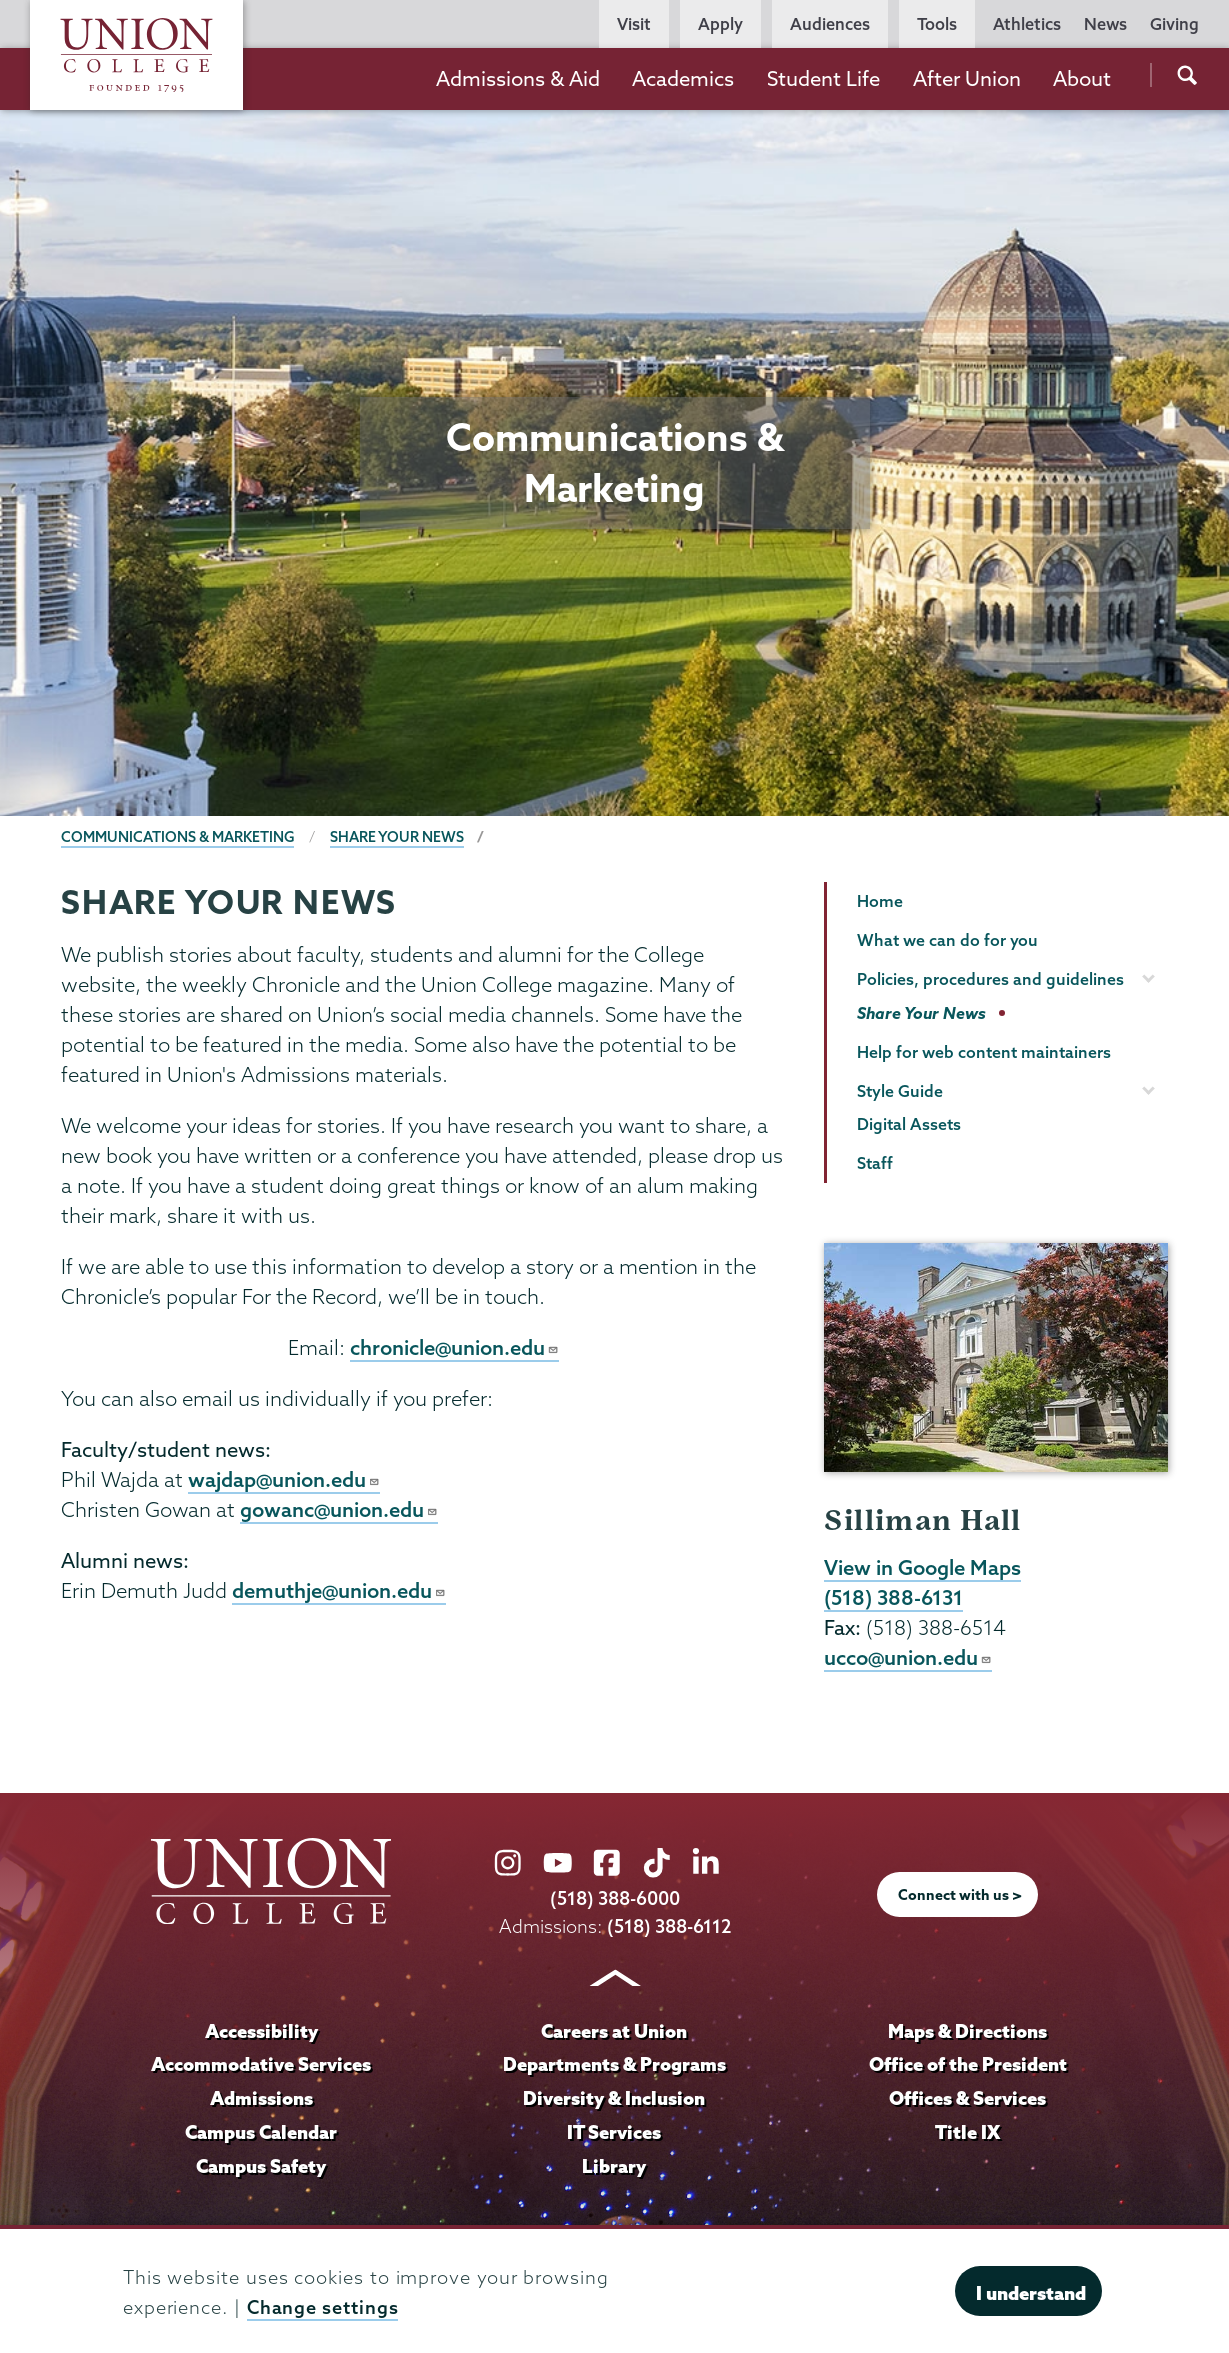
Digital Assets (909, 1124)
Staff (875, 1163)
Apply (720, 24)
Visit (634, 24)
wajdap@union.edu (284, 1481)
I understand (1031, 2293)
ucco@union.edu (908, 1660)
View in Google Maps (922, 1568)
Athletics (1027, 24)
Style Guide (900, 1091)
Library (614, 2168)
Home (880, 901)
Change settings (323, 2307)
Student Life (823, 78)
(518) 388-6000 (615, 1901)
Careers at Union (614, 2033)
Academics (683, 78)
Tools (937, 24)
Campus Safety (261, 2168)
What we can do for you (947, 940)
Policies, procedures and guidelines (990, 979)
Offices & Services (968, 2100)
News (1105, 24)
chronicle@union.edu (455, 1348)
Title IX (967, 2134)
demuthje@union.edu (339, 1594)
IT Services (614, 2134)
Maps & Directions (968, 2033)
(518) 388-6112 (668, 1928)
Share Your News (398, 837)
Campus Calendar (261, 2134)
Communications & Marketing (178, 837)
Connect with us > (960, 1897)
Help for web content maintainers (984, 1052)
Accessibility (261, 2033)
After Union (967, 78)
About (1082, 78)
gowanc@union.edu (339, 1512)
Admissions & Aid (518, 78)
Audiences (830, 24)
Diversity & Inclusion (614, 2100)
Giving (1174, 24)
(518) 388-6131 (894, 1599)
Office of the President (968, 2066)
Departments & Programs (614, 2066)
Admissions (261, 2100)
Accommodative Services (261, 2066)
